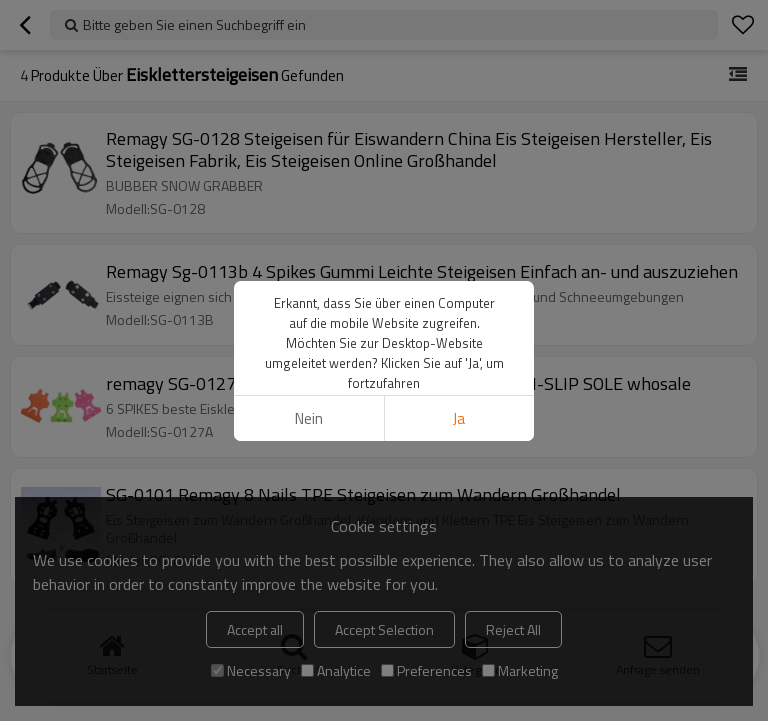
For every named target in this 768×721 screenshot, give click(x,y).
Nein (309, 418)
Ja (459, 418)
